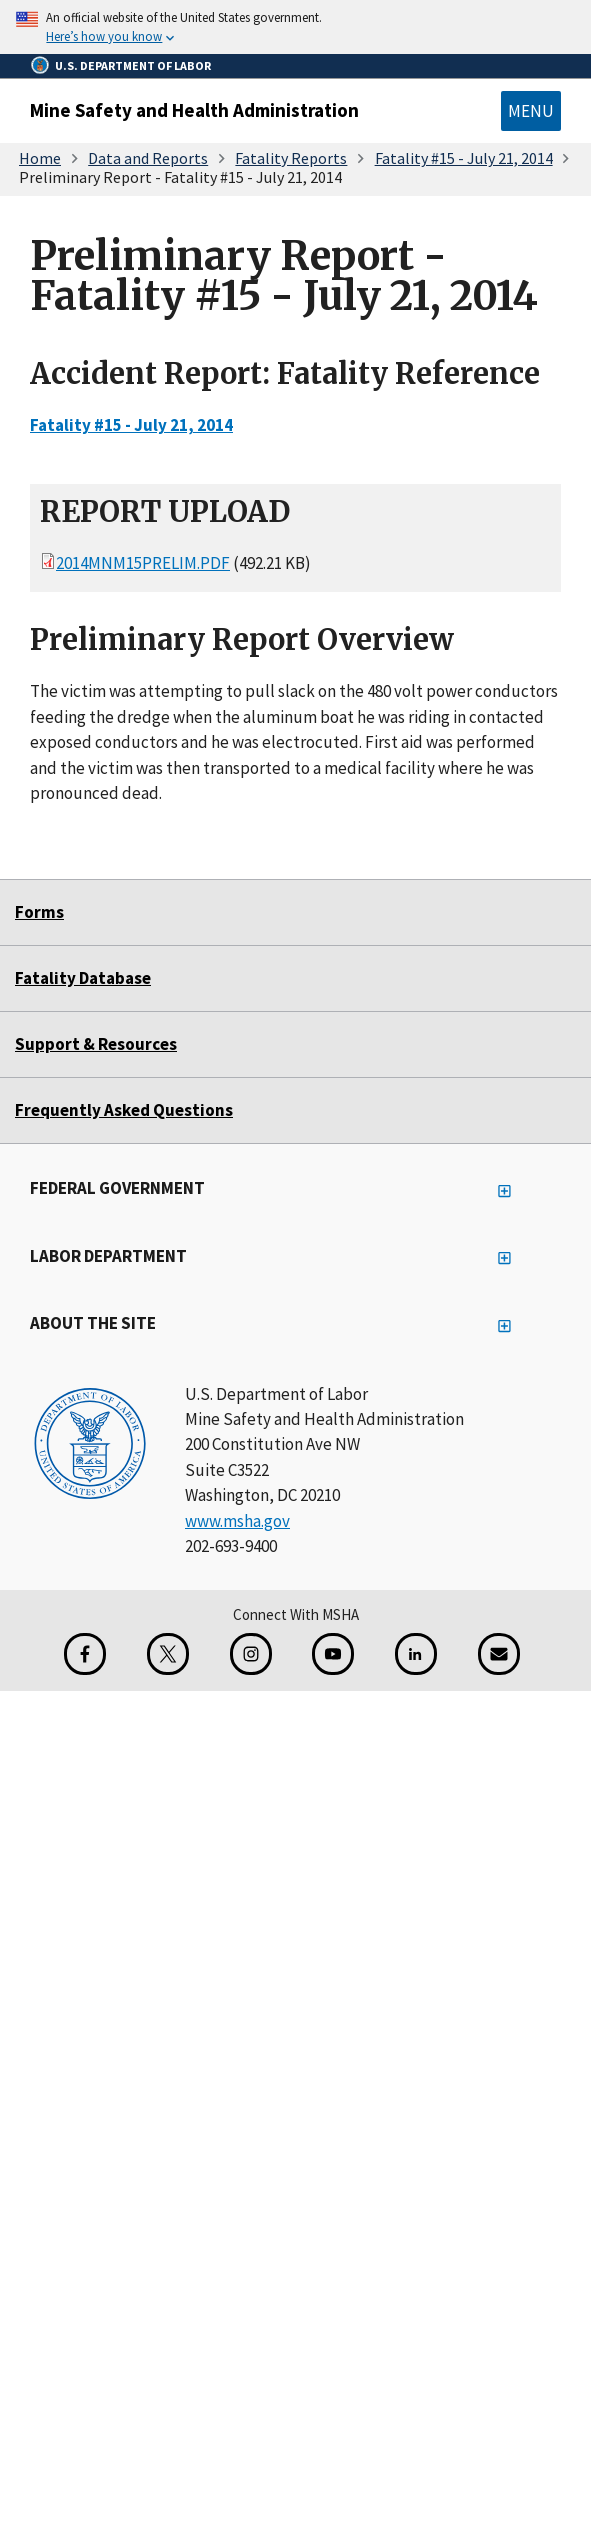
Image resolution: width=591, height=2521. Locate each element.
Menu (531, 111)
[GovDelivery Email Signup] (499, 1654)
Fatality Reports (291, 158)
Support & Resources (96, 1044)
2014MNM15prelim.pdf (143, 564)
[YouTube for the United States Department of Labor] (333, 1654)
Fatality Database (83, 978)
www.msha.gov (237, 1521)
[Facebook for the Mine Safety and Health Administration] (85, 1654)
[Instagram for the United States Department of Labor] (251, 1654)
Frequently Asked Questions (124, 1110)
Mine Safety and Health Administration (194, 110)
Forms (39, 912)
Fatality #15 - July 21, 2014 (464, 158)
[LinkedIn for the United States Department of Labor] (416, 1654)
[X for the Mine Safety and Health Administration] (168, 1654)
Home (40, 158)
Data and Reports (148, 158)
